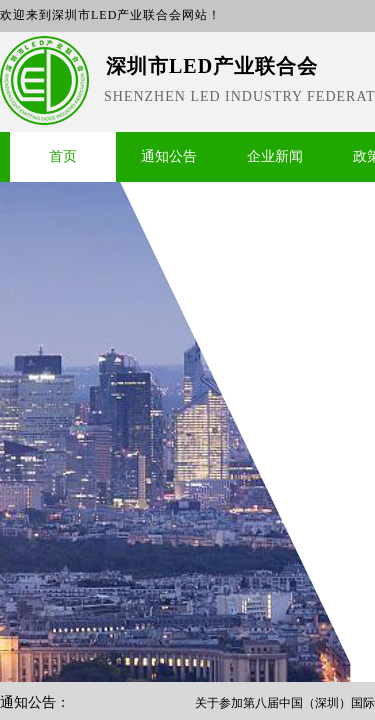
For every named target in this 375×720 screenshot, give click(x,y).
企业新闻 (275, 156)
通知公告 (169, 156)
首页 (63, 156)
